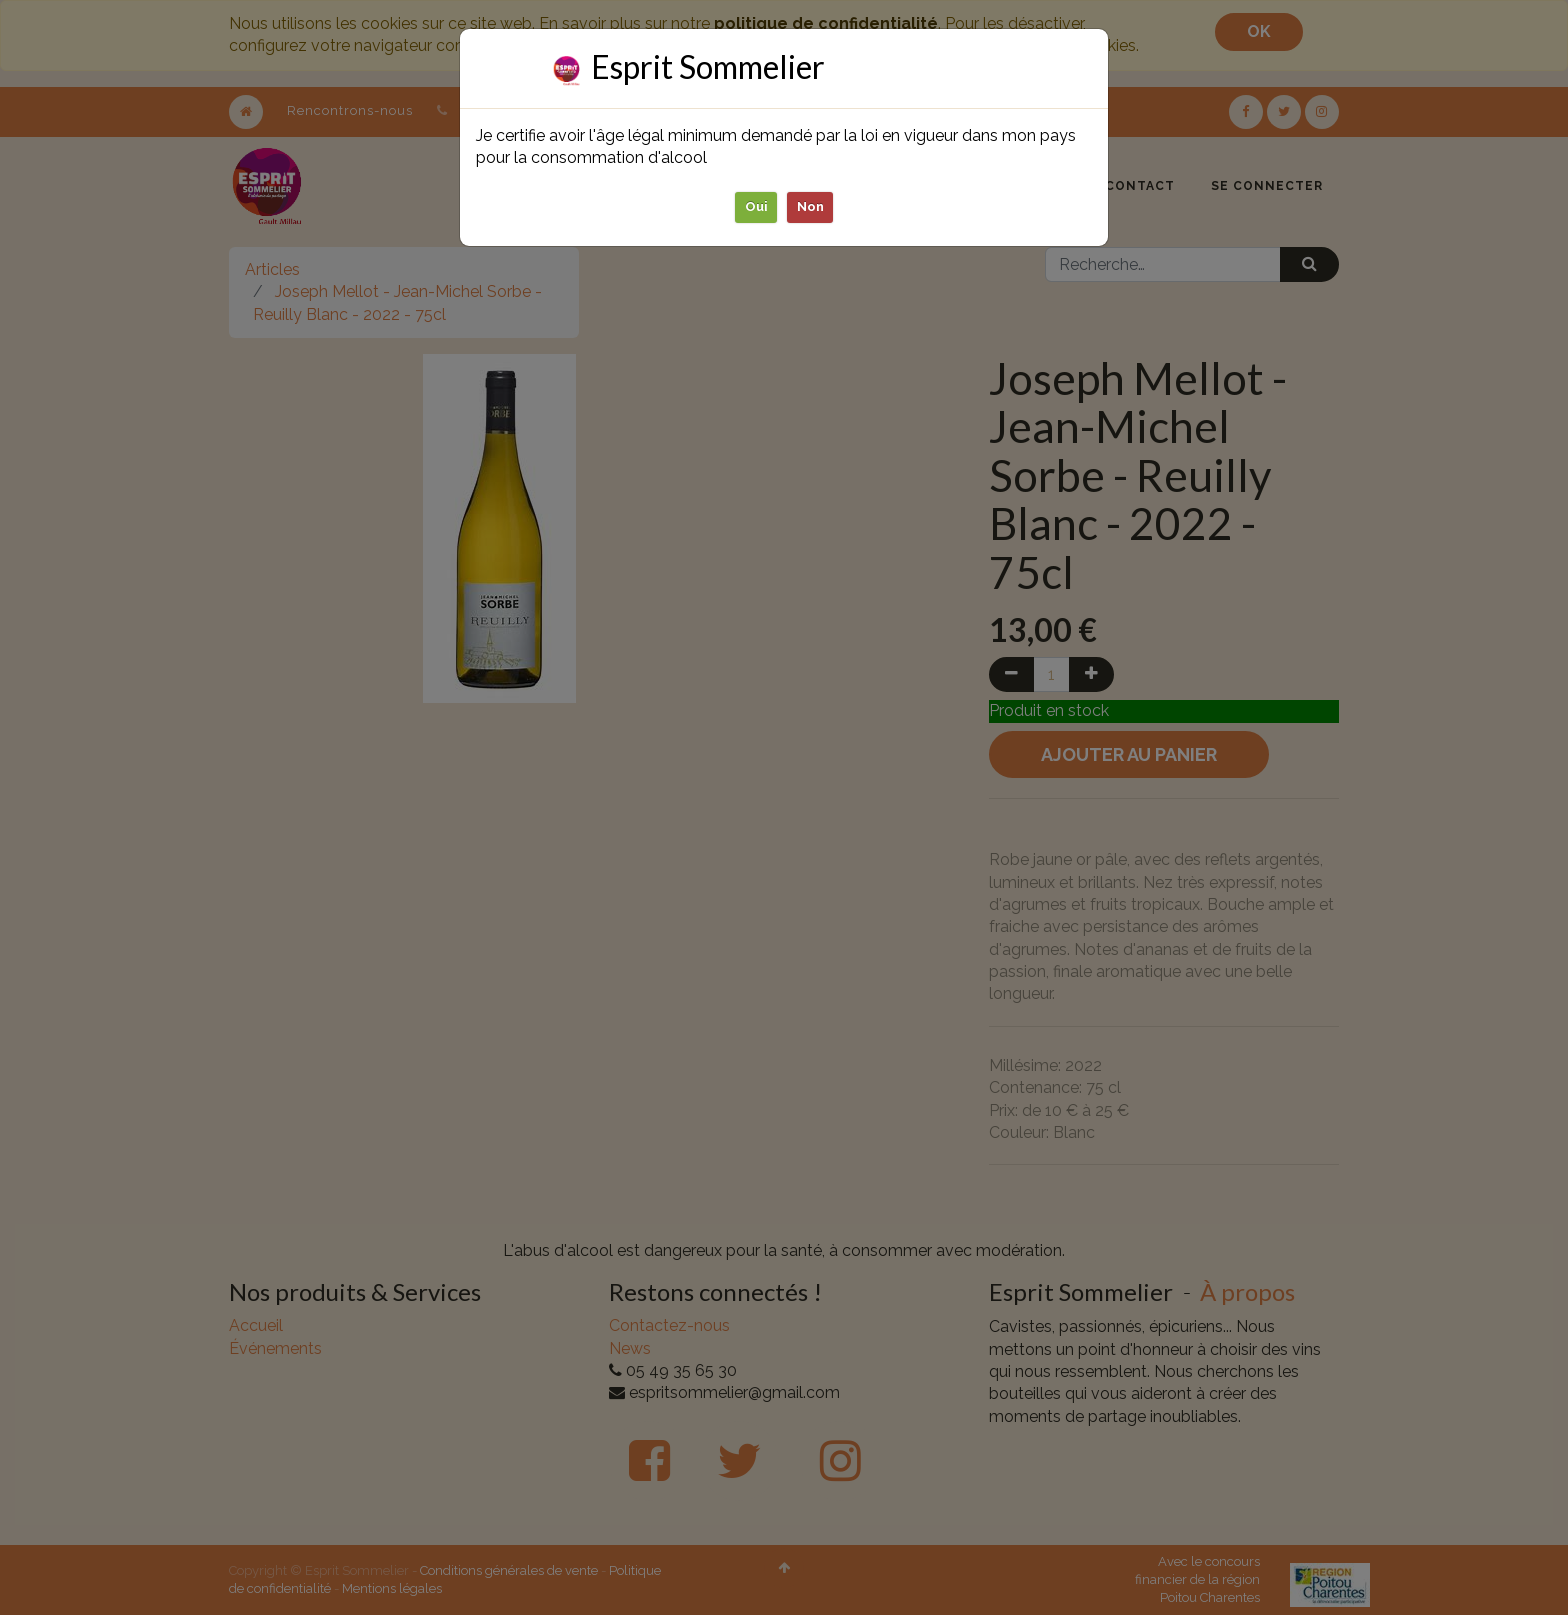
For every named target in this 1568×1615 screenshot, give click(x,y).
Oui (756, 206)
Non (810, 206)
